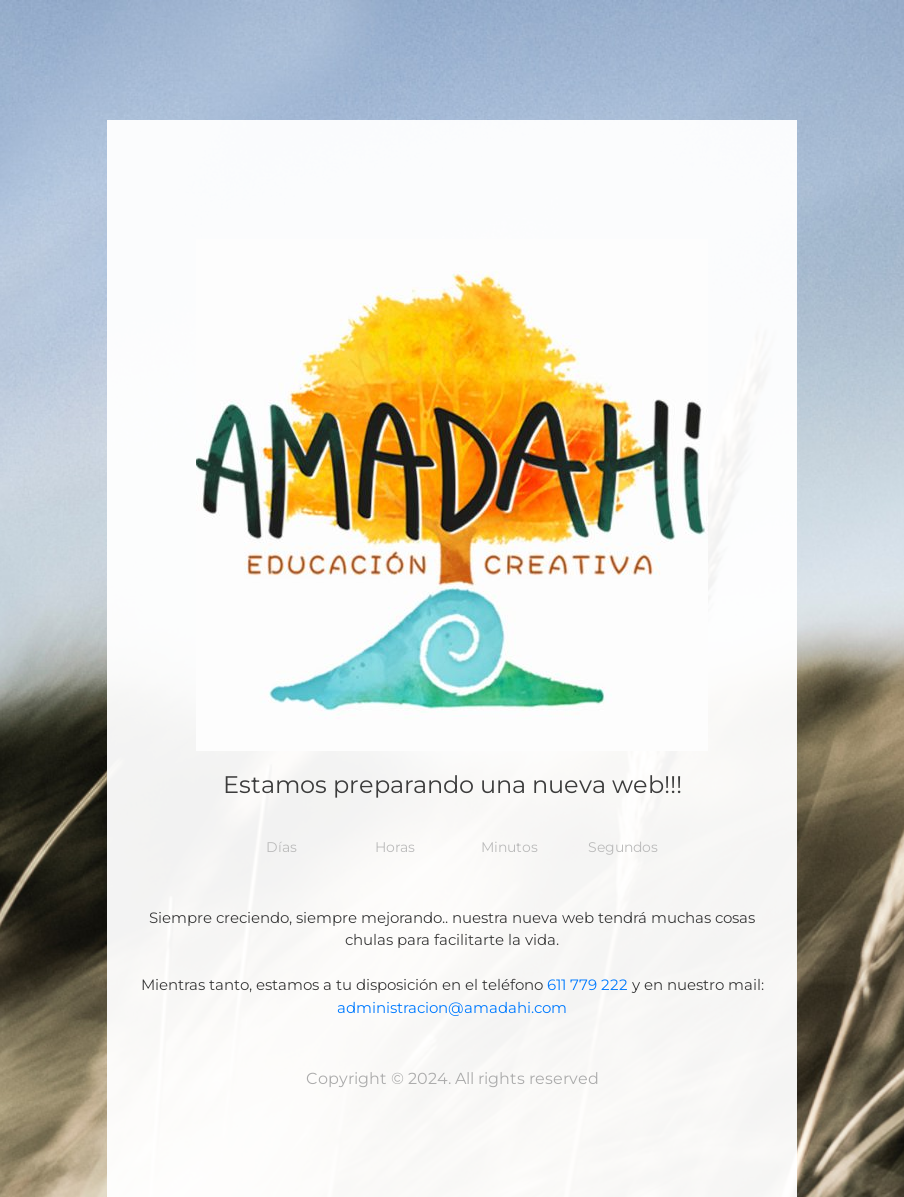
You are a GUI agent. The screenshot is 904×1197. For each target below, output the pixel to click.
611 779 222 (587, 984)
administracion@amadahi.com (452, 1007)
